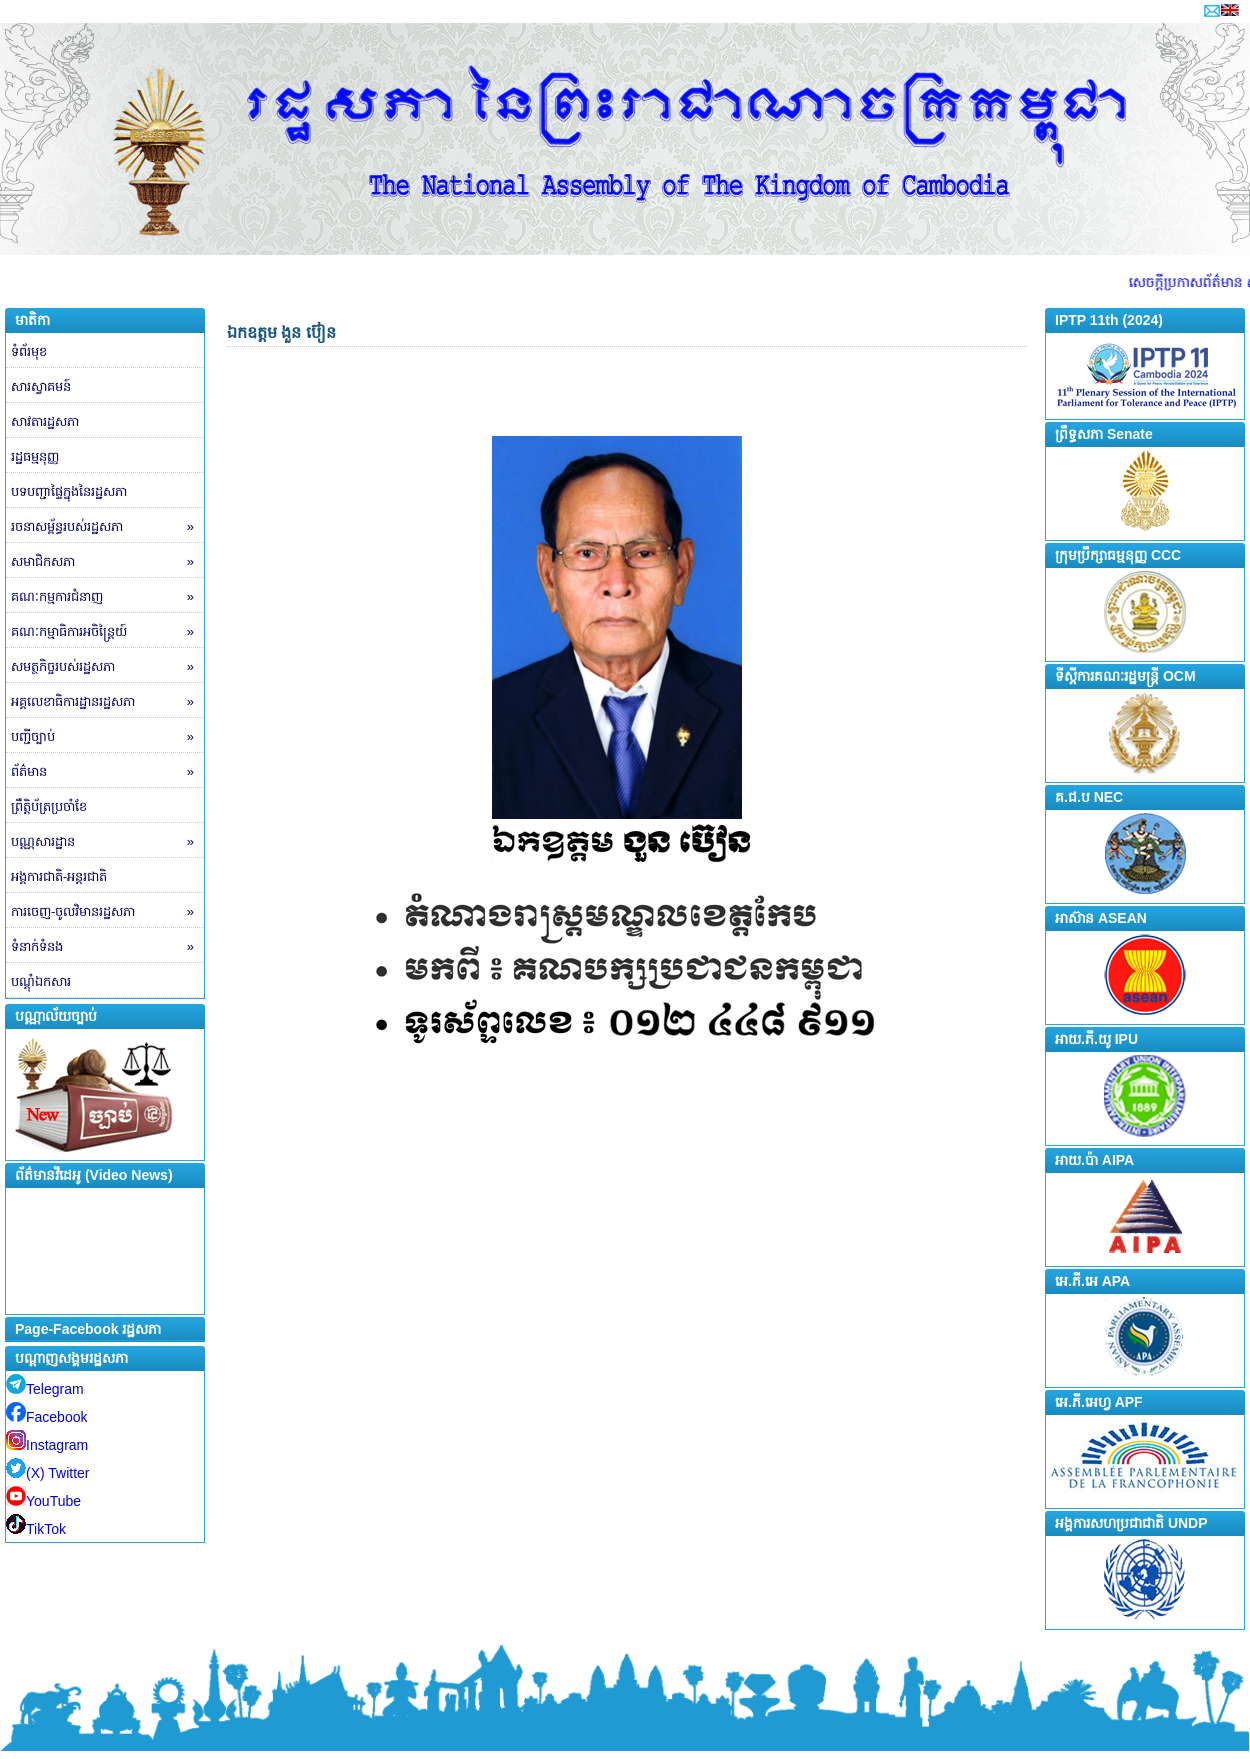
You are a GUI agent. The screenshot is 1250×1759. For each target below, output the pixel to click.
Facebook (46, 1417)
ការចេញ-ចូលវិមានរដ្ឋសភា (107, 912)
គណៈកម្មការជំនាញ (107, 597)
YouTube (43, 1501)
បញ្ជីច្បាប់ (107, 737)
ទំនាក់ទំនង (107, 947)
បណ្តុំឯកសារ (41, 981)
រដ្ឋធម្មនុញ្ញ (35, 456)
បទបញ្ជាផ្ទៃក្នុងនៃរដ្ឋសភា (69, 491)
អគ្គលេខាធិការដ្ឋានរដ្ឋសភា (107, 702)
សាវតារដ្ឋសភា (45, 421)
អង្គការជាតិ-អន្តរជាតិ (59, 876)
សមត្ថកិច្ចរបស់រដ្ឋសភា (107, 667)
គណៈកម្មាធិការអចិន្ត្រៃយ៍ (107, 632)
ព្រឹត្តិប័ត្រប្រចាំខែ (49, 806)
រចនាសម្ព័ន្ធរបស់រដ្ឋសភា (107, 527)
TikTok (36, 1529)
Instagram (47, 1445)
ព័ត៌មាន (107, 772)
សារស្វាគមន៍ (41, 386)
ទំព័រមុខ (29, 351)
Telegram (45, 1389)
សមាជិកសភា (107, 562)
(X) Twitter (48, 1473)
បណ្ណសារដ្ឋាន (107, 842)
